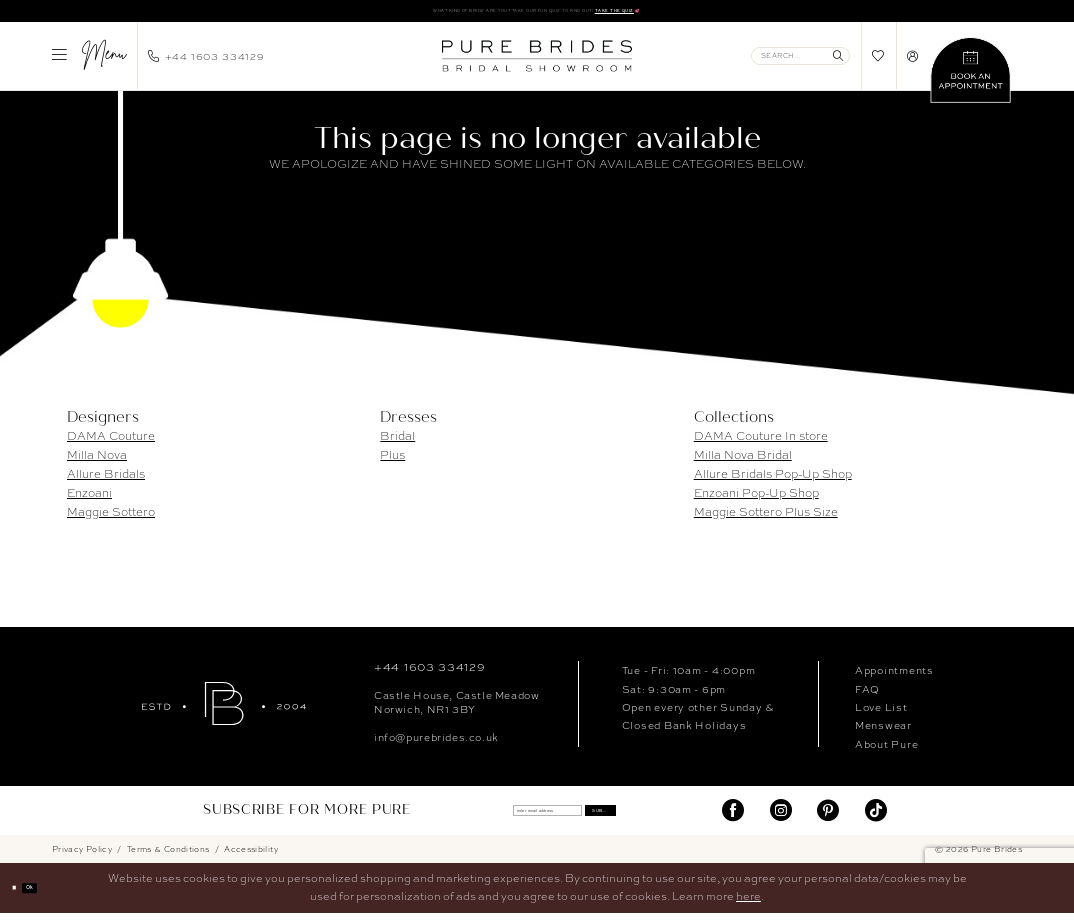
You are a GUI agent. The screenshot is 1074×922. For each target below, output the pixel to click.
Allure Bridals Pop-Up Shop (773, 481)
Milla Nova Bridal (743, 462)
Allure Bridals (106, 481)
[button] (89, 63)
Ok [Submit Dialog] (53, 896)
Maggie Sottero (111, 519)
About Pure (886, 751)
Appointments (894, 678)
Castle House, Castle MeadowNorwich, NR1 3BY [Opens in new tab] (456, 710)
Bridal (397, 443)
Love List (881, 714)
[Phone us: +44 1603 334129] (206, 63)
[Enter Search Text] (800, 63)
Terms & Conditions (168, 857)
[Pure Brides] (224, 710)
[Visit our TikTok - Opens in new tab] (876, 818)
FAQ (867, 696)
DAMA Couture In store (761, 443)
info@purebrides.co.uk (436, 744)
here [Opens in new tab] (748, 904)
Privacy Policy (82, 857)
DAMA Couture (111, 443)
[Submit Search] (838, 63)
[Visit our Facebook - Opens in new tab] (733, 818)
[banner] (536, 63)
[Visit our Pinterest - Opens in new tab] (828, 818)
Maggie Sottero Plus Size (766, 519)
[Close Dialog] (22, 897)
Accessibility (251, 857)
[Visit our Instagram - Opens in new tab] (781, 818)
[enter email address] (524, 818)
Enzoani (89, 500)
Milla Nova (97, 462)
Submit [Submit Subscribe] (649, 818)
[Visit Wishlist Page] (878, 63)
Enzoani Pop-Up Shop (756, 500)
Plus (392, 462)
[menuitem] (89, 63)
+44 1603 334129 (429, 675)
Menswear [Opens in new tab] (883, 733)
